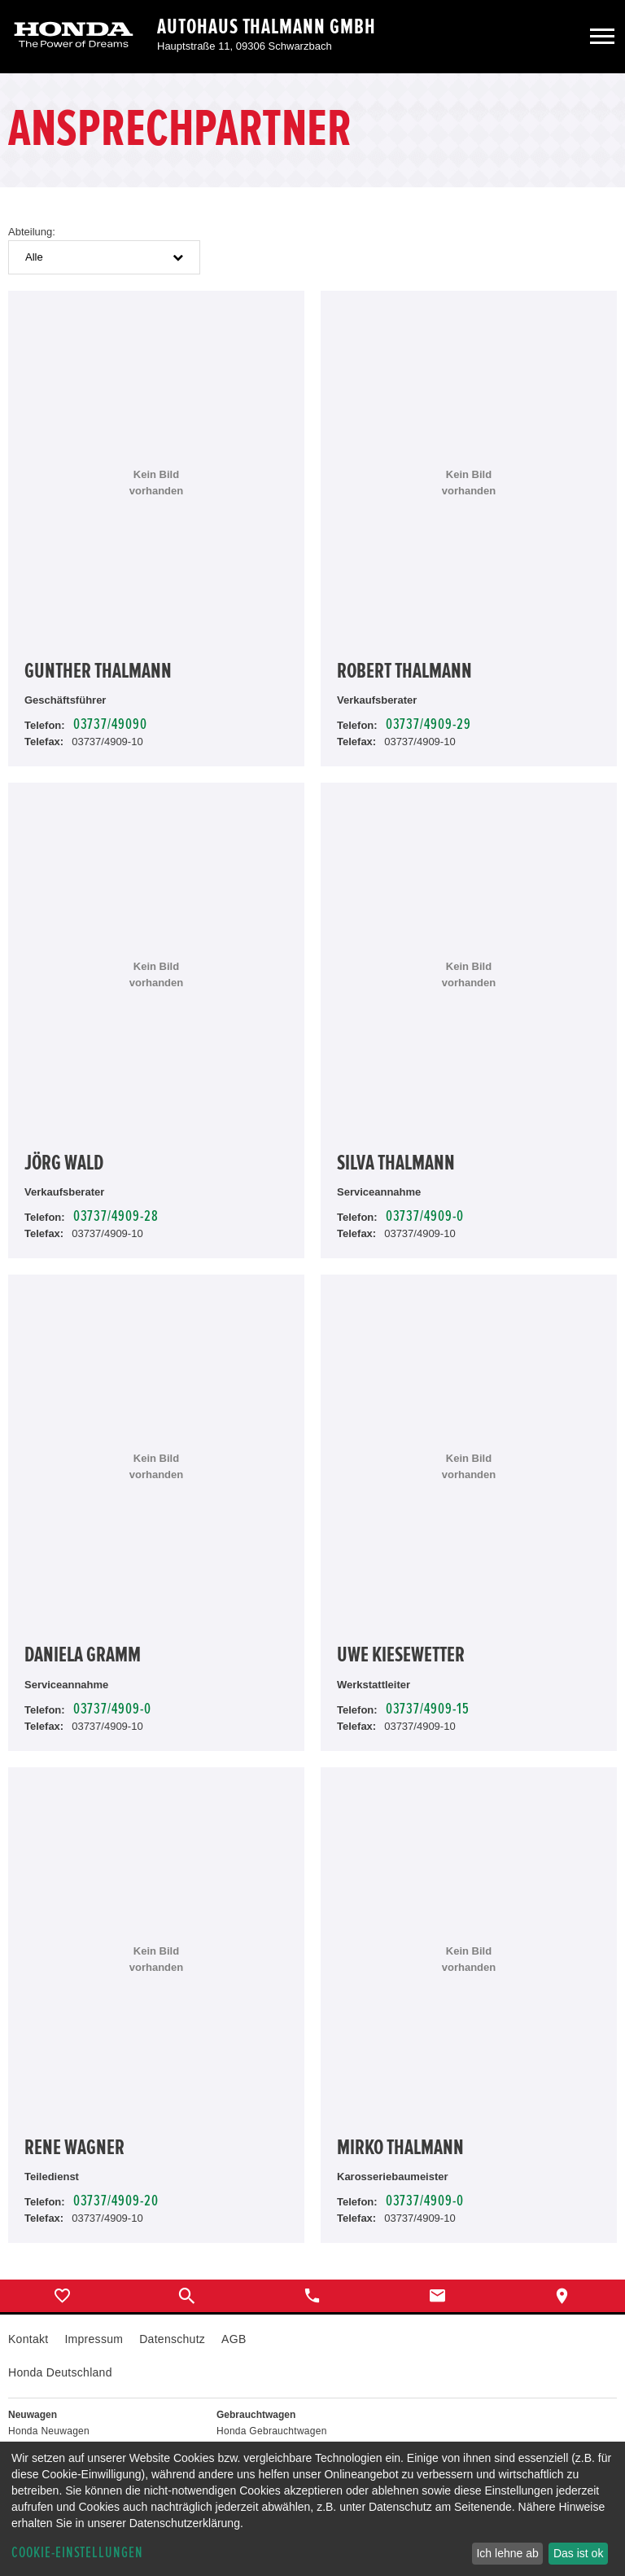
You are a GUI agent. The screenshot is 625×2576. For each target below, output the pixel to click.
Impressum (93, 2339)
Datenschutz (172, 2339)
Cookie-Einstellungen (77, 2553)
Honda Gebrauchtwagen (271, 2431)
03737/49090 (110, 724)
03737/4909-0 (425, 1216)
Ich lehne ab (507, 2553)
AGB (233, 2339)
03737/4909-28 (116, 1216)
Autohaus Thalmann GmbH (266, 26)
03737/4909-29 (428, 724)
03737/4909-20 (116, 2201)
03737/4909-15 (428, 1709)
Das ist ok (578, 2553)
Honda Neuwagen (49, 2431)
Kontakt (28, 2339)
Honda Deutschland (60, 2372)
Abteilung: (31, 232)
